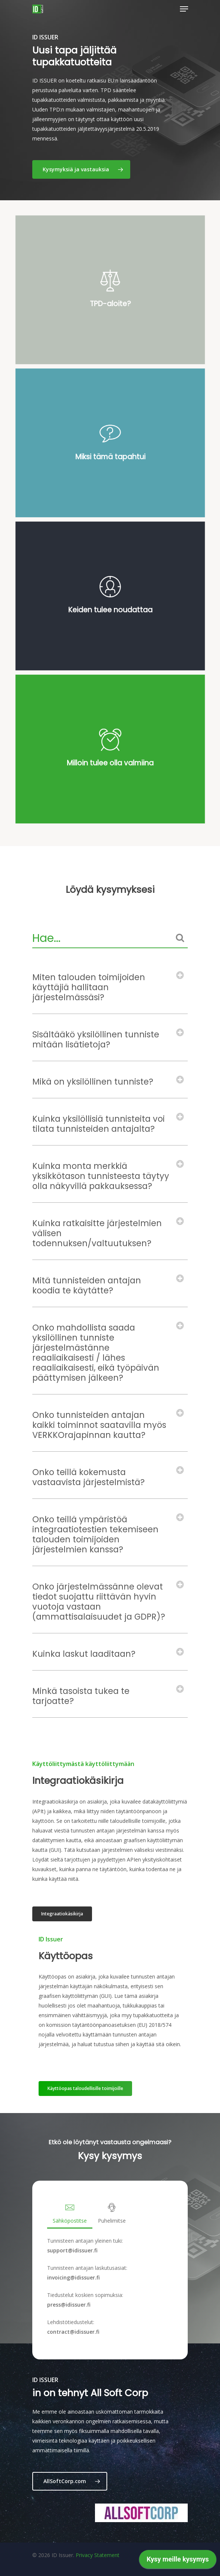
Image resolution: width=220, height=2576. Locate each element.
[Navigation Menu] (184, 9)
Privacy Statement (97, 2555)
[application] (177, 2561)
